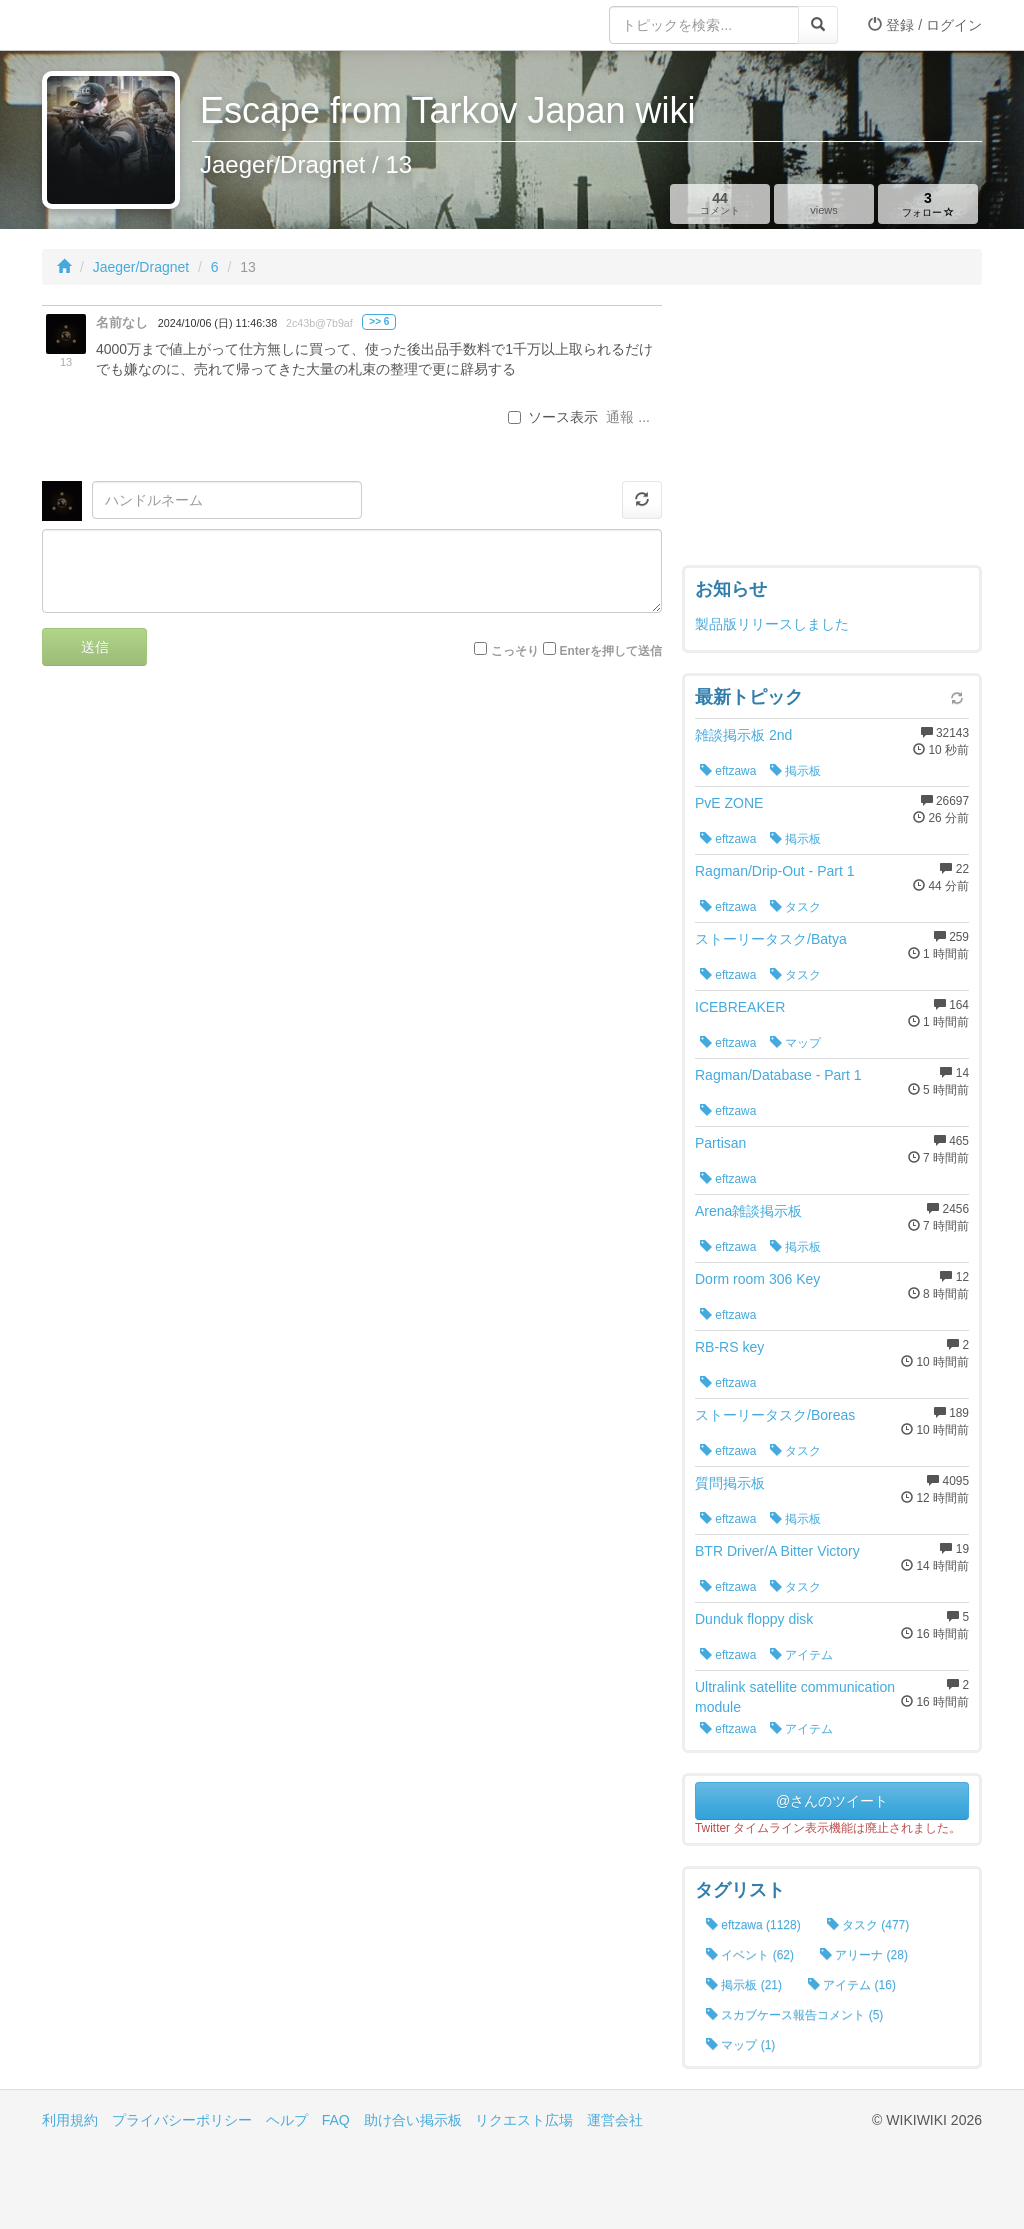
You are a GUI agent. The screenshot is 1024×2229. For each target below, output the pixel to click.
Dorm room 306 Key (757, 1279)
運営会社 (615, 2120)
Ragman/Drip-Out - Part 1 (775, 871)
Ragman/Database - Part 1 (778, 1075)
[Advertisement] (832, 430)
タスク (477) (868, 1925)
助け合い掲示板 (413, 2120)
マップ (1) (740, 2045)
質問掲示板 (730, 1483)
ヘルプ (287, 2120)
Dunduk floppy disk (754, 1619)
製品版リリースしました (772, 624)
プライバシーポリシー (182, 2120)
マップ (795, 1043)
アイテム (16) (852, 1985)
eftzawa (728, 771)
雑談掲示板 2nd (743, 735)
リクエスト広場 (524, 2120)
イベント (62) (750, 1955)
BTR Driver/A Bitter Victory (777, 1551)
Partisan (720, 1143)
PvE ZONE (729, 803)
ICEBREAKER (740, 1007)
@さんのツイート (832, 1801)
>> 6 (379, 321)
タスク (795, 907)
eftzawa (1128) (753, 1925)
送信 (95, 647)
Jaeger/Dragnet (141, 267)
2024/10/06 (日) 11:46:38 (217, 323)
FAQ (336, 2120)
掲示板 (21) (744, 1985)
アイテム (801, 1655)
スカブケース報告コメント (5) (794, 2015)
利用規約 (70, 2120)
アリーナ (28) (864, 1955)
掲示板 (795, 771)
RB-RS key (729, 1347)
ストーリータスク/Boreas (775, 1415)
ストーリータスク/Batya (771, 939)
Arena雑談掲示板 (748, 1211)
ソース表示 (553, 417)
